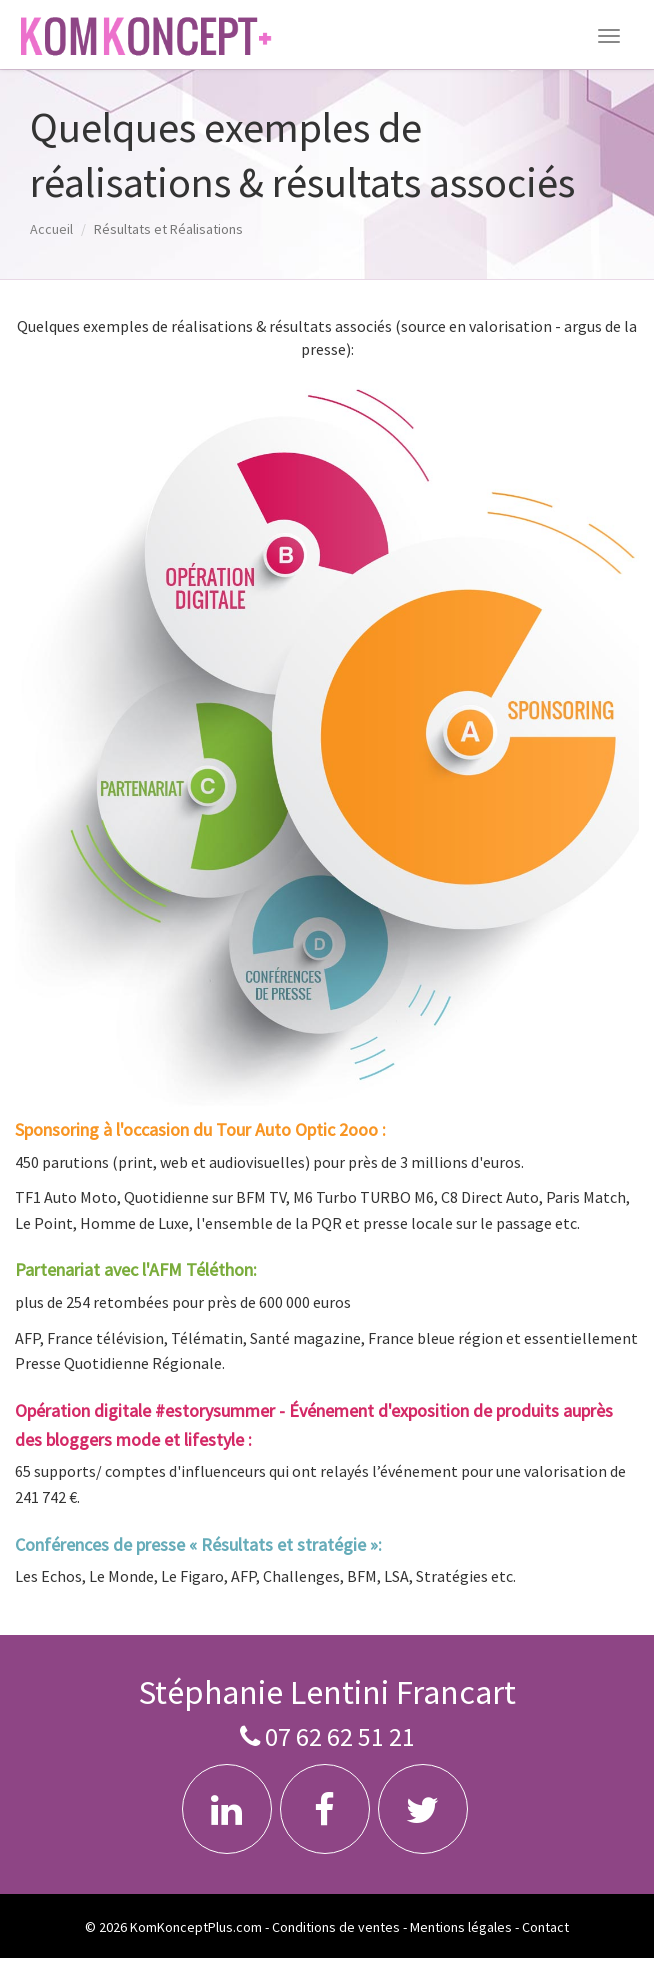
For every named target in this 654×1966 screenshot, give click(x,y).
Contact (545, 1927)
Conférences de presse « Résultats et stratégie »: (198, 1544)
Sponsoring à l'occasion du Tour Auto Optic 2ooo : (200, 1129)
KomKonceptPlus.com (196, 1927)
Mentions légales (461, 1927)
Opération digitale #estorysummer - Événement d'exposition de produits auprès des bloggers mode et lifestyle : (314, 1425)
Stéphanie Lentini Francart (327, 1692)
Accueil (51, 229)
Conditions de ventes (336, 1927)
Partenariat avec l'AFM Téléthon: (136, 1269)
